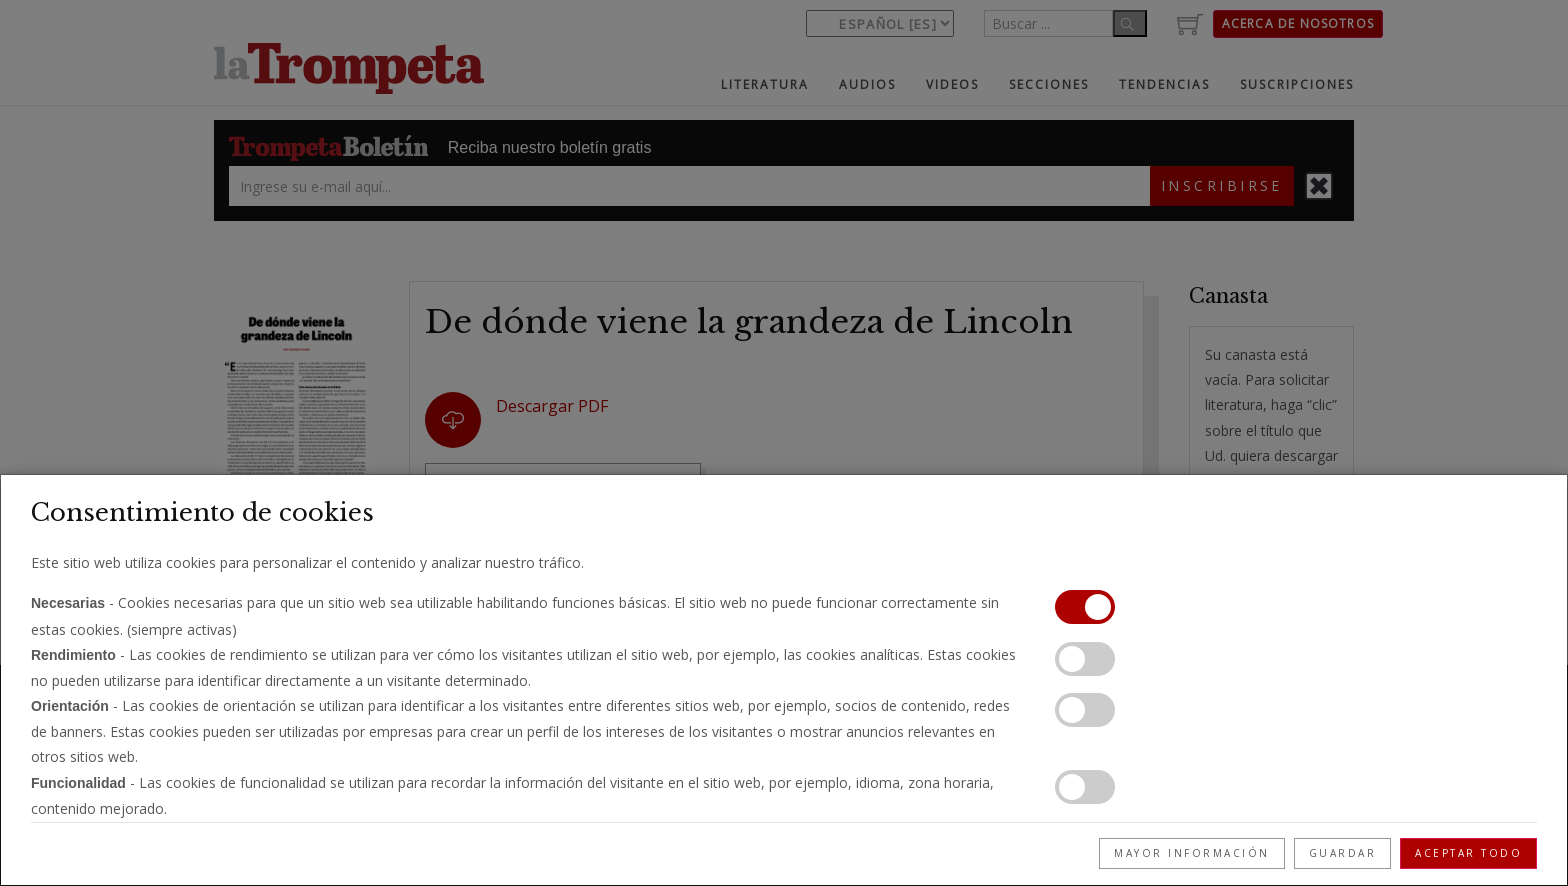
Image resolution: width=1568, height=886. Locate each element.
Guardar (1343, 853)
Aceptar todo (1468, 853)
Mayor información (1192, 853)
